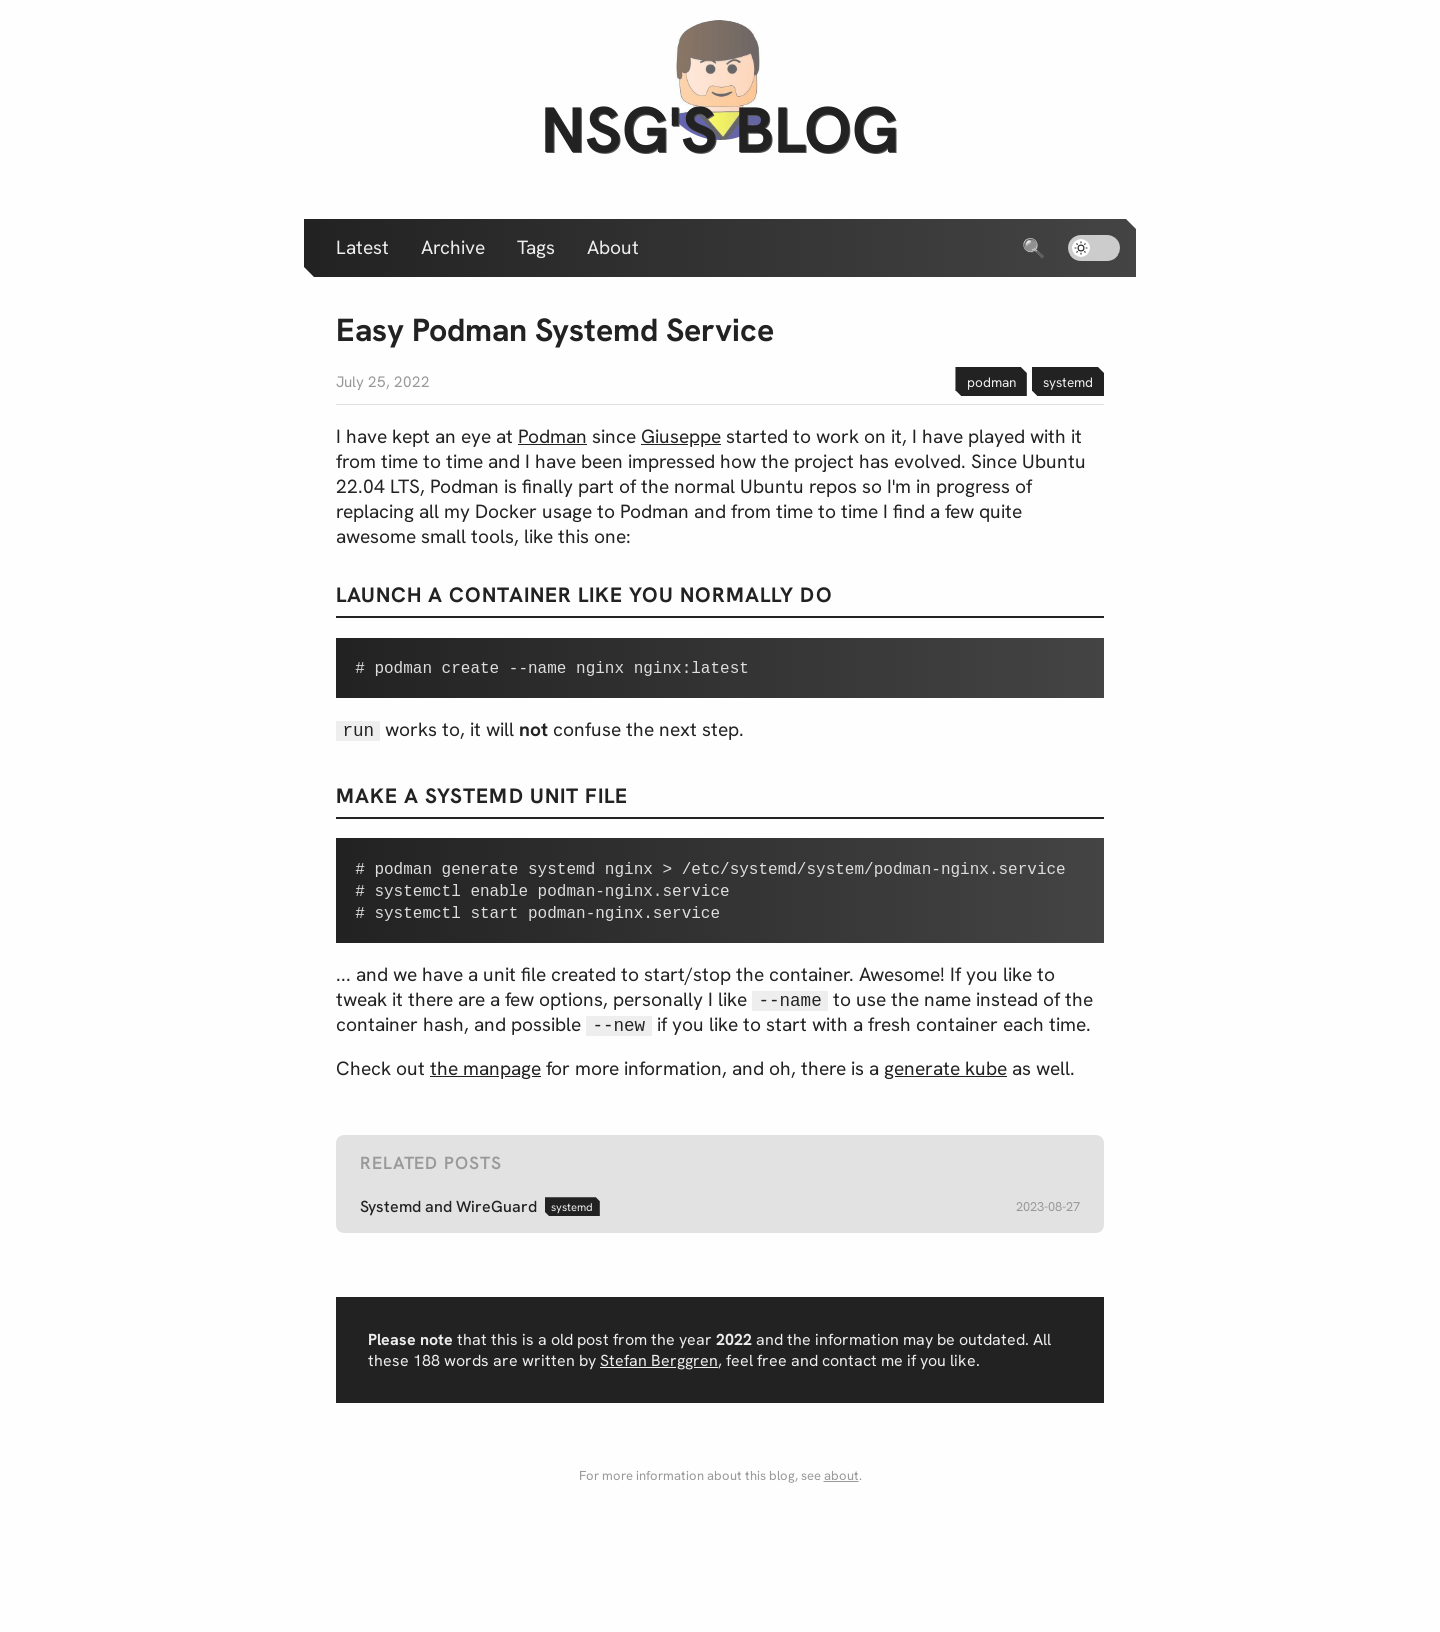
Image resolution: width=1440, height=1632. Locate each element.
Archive (453, 247)
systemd (1068, 382)
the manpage (485, 1088)
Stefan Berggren (659, 1380)
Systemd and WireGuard (448, 1226)
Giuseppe (681, 436)
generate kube (945, 1088)
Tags (536, 247)
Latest (362, 247)
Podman (552, 436)
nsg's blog (720, 129)
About (613, 247)
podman (991, 382)
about (841, 1495)
